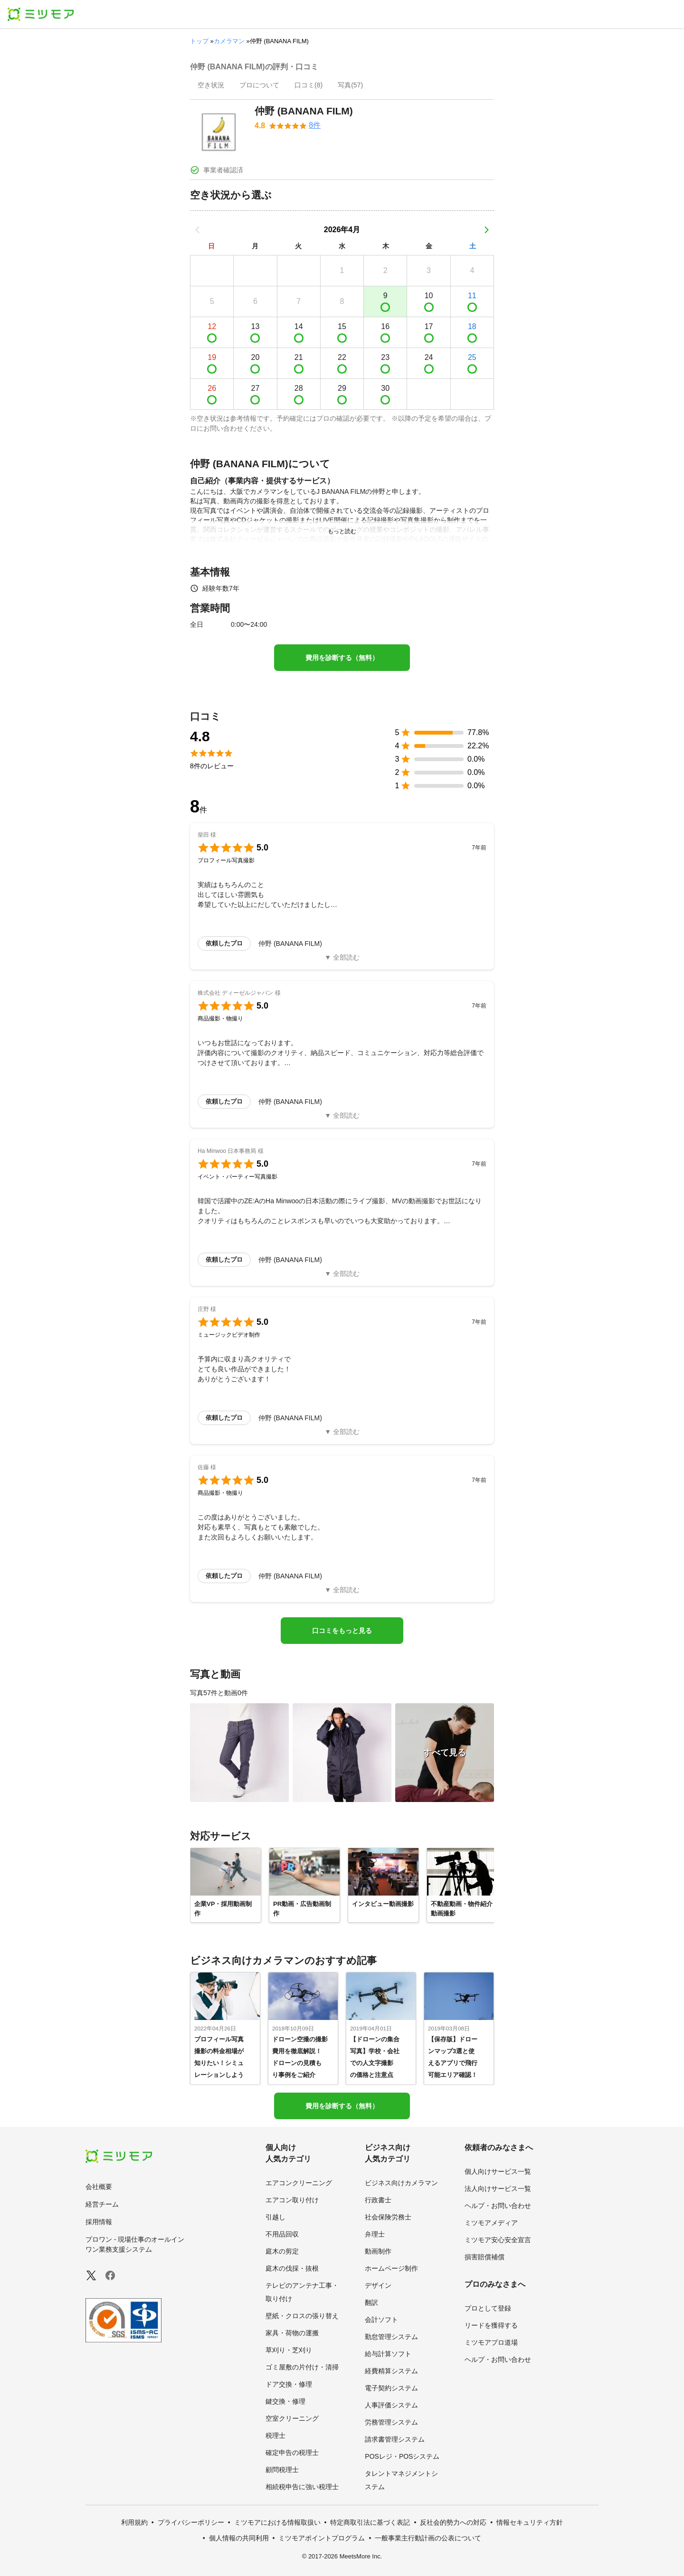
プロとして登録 (488, 2308)
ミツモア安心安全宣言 (498, 2240)
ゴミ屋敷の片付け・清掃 (302, 2367)
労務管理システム (391, 2422)
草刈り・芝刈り (289, 2350)
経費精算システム (391, 2371)
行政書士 (378, 2200)
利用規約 (134, 2522)
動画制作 (378, 2251)
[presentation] (211, 86)
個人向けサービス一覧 (498, 2171)
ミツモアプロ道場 (491, 2342)
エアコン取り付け (292, 2200)
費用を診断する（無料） (342, 657)
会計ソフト (381, 2319)
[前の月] (197, 229)
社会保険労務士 (388, 2217)
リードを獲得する (491, 2325)
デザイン (378, 2285)
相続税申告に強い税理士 (302, 2487)
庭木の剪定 (282, 2251)
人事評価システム (391, 2405)
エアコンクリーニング (299, 2183)
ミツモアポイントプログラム (321, 2538)
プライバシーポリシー (191, 2522)
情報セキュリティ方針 (529, 2522)
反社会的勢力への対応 (453, 2522)
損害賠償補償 (484, 2257)
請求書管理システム (395, 2439)
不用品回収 (282, 2234)
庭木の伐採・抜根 (292, 2268)
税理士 (275, 2435)
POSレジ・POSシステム (402, 2456)
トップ (199, 41)
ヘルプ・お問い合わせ (498, 2205)
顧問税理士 (282, 2469)
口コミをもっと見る (342, 1630)
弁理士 (375, 2234)
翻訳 (371, 2302)
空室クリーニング (292, 2418)
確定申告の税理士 (292, 2452)
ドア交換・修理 (289, 2384)
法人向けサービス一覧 (498, 2188)
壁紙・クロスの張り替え (302, 2316)
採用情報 (99, 2222)
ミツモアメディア (491, 2223)
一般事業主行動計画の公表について (428, 2538)
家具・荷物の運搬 (292, 2333)
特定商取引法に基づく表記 (370, 2522)
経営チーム (102, 2204)
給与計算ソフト (388, 2354)
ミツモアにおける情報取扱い (277, 2522)
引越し (275, 2217)
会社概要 (99, 2186)
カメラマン (229, 41)
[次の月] (486, 229)
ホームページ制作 (391, 2268)
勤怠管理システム (391, 2336)
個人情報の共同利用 (239, 2538)
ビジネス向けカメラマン (401, 2183)
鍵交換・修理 (285, 2401)
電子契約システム (391, 2388)
